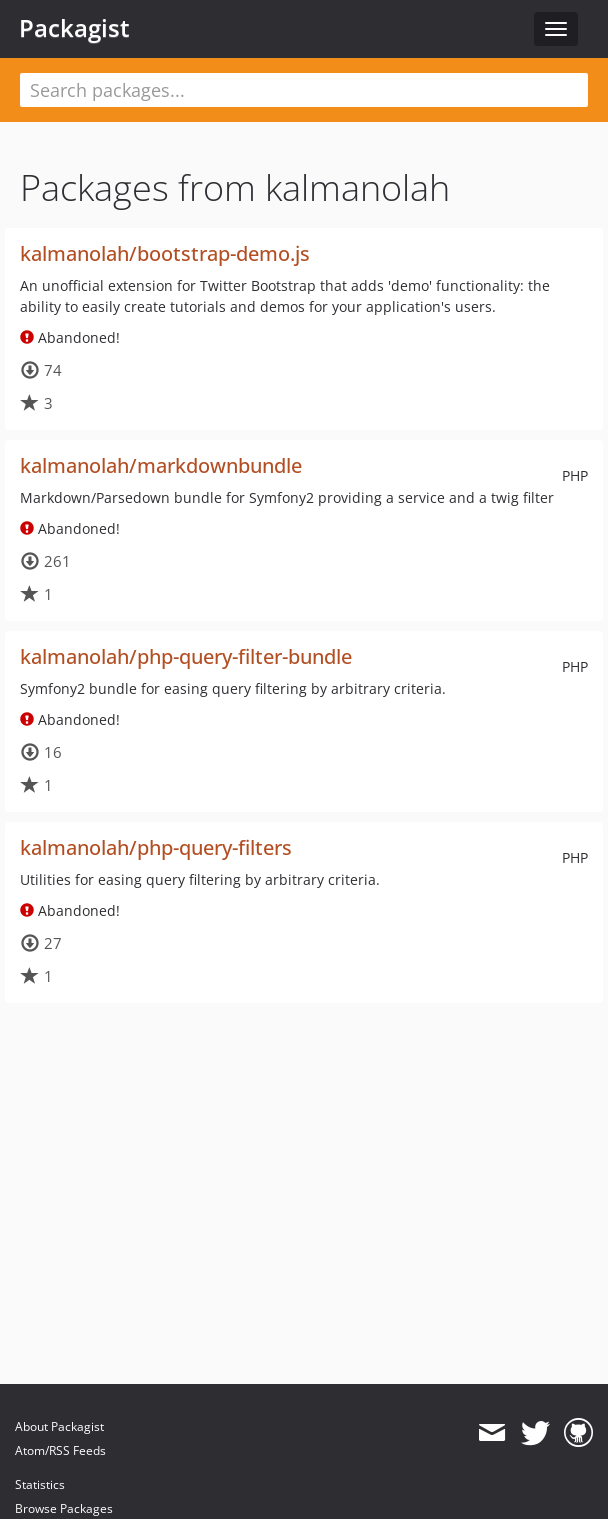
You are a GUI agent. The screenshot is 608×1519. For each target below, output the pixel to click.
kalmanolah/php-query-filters (156, 847)
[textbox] (304, 90)
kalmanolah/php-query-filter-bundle (186, 656)
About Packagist (59, 1426)
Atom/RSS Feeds (60, 1450)
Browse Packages (64, 1508)
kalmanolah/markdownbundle (161, 465)
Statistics (40, 1484)
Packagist (74, 28)
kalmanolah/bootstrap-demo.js (165, 253)
